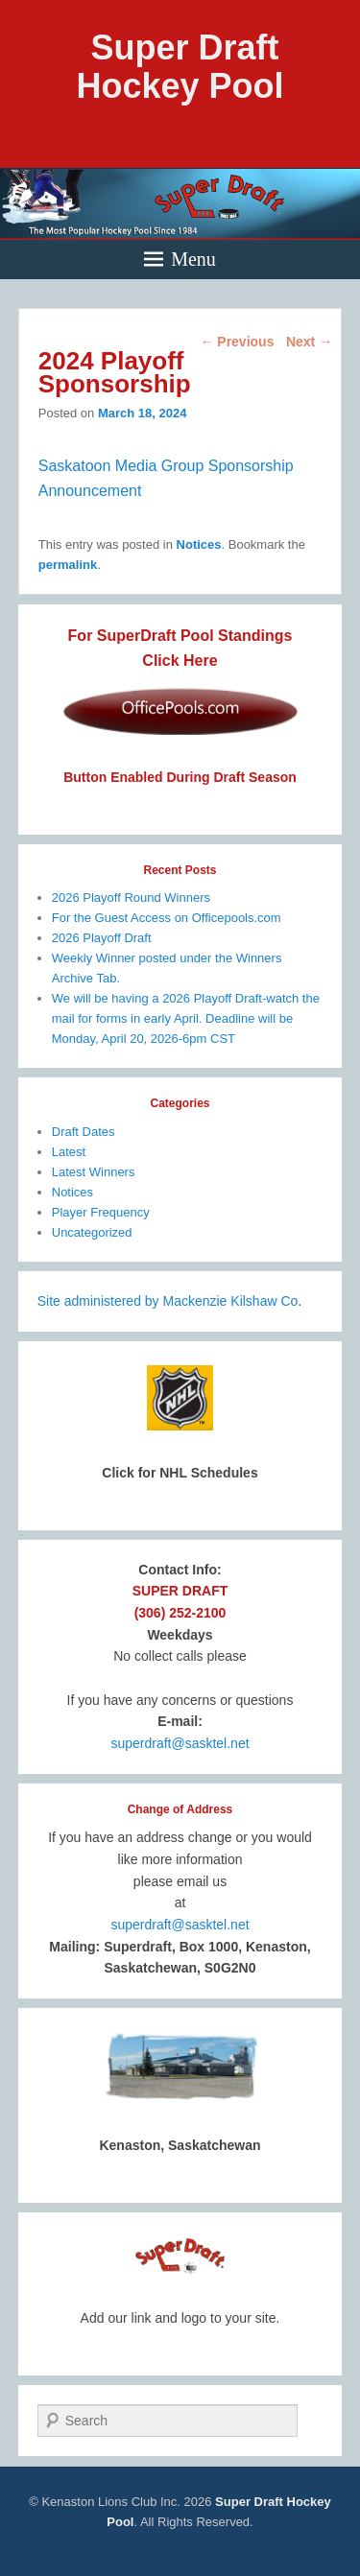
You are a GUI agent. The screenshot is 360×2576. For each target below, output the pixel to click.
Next (309, 341)
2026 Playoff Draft (102, 938)
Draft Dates (83, 1131)
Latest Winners (93, 1172)
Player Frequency (101, 1212)
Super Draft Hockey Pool (179, 67)
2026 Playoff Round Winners (131, 897)
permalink (67, 564)
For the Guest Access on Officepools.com (166, 917)
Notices (199, 544)
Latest (68, 1152)
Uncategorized (92, 1232)
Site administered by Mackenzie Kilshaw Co (168, 1301)
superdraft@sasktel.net (179, 1743)
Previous (237, 341)
